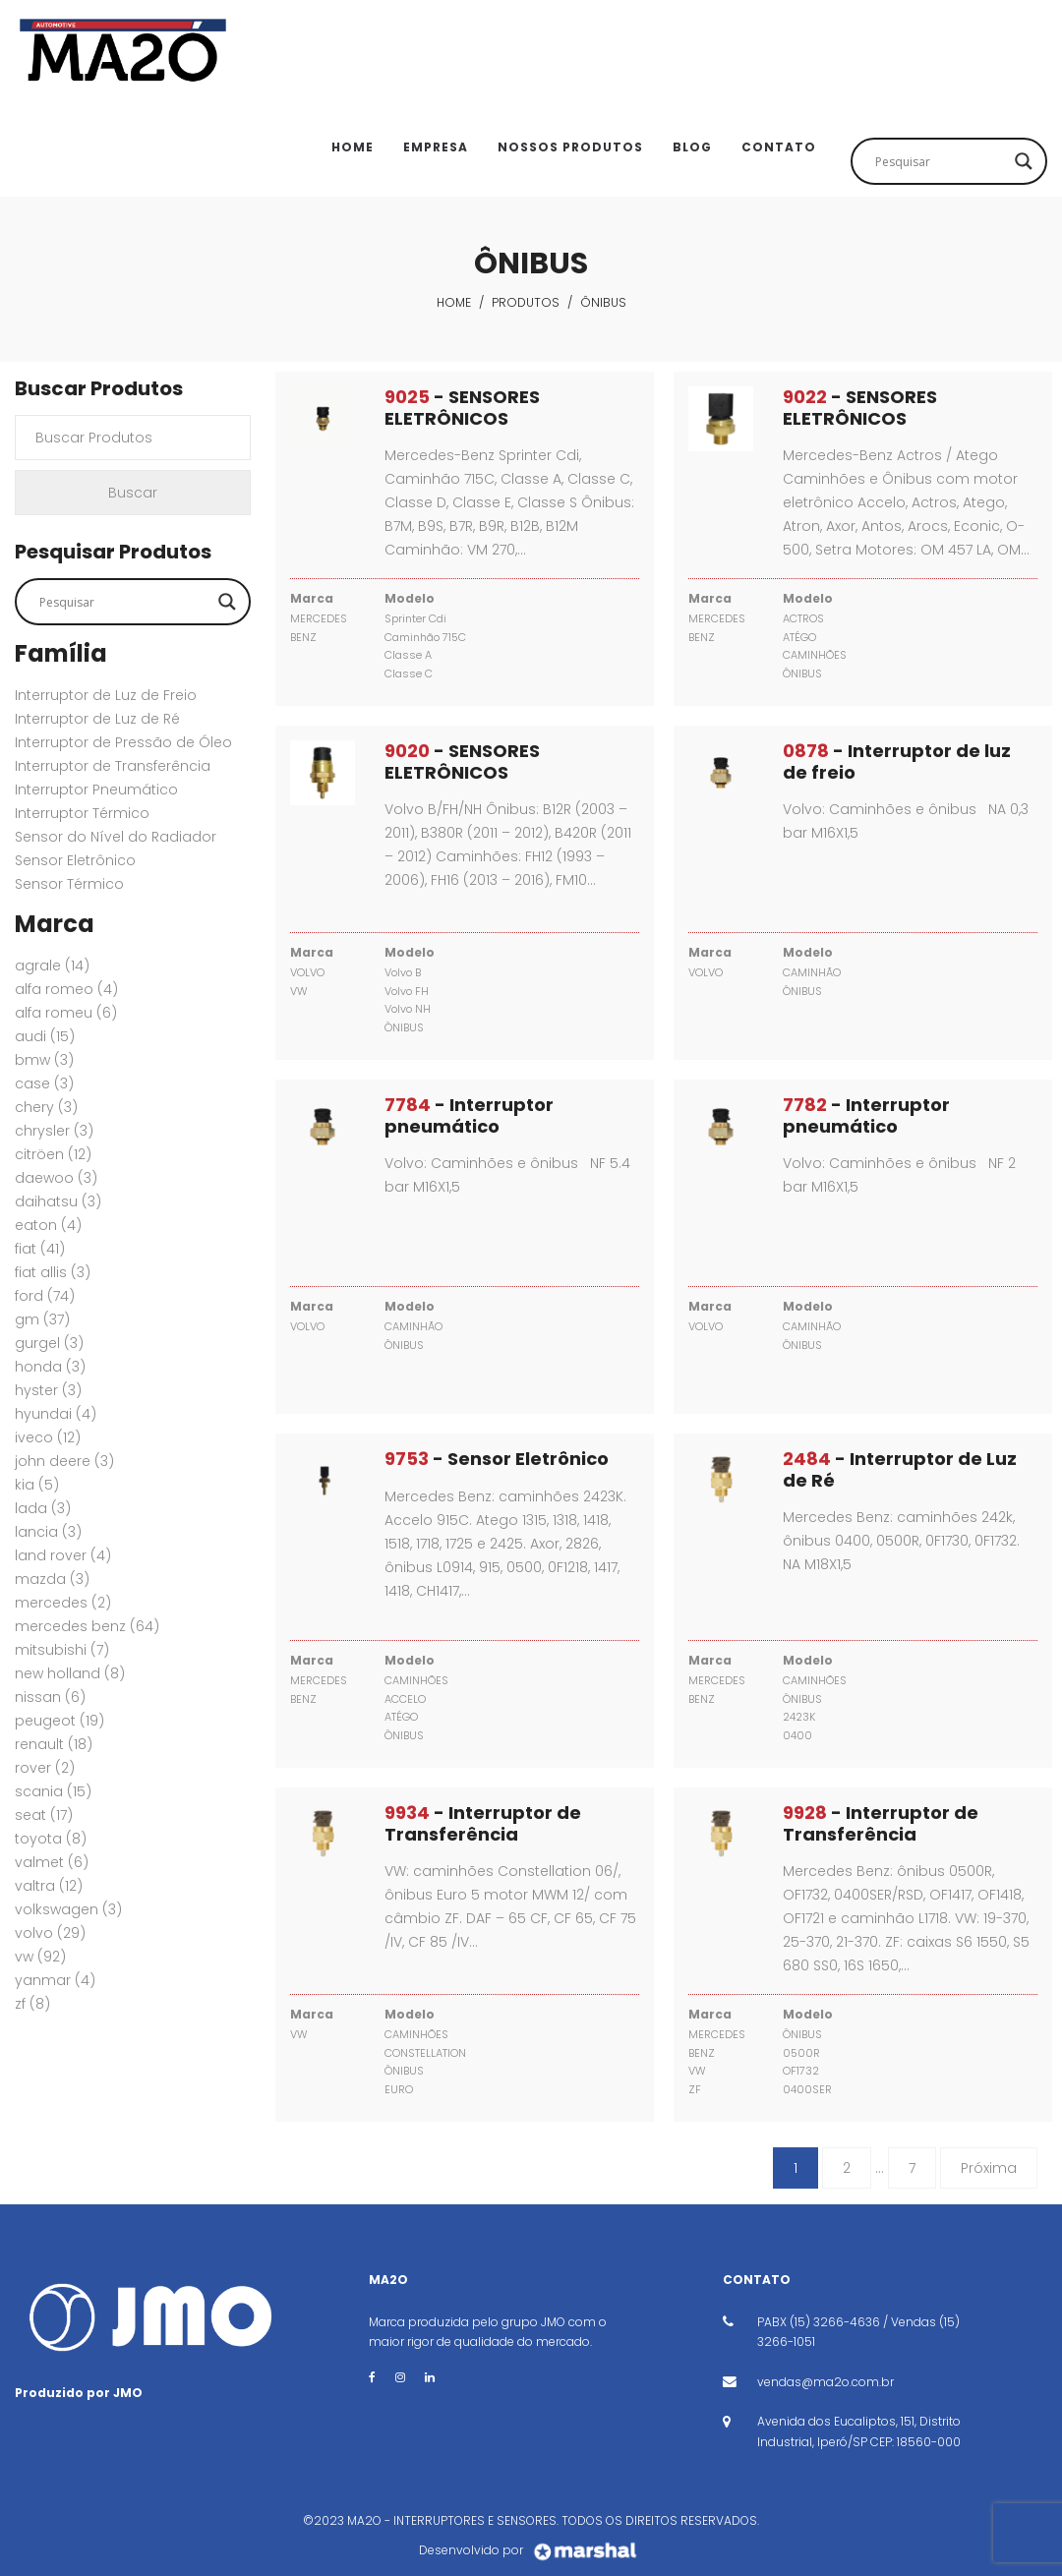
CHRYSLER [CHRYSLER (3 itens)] (54, 1131)
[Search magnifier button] (1023, 161)
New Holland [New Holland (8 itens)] (70, 1673)
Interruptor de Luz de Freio (106, 695)
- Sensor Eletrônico (496, 1458)
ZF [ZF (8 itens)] (32, 2004)
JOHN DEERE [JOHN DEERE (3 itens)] (64, 1461)
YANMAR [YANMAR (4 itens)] (55, 1980)
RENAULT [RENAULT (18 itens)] (53, 1744)
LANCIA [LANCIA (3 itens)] (48, 1532)
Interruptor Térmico (82, 813)
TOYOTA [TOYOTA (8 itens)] (51, 1838)
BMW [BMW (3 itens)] (44, 1060)
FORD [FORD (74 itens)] (45, 1296)
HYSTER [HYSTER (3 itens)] (48, 1390)
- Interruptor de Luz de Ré (900, 1469)
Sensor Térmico (69, 884)
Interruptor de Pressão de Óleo (123, 742)
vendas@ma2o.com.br (825, 2381)
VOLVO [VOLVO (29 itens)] (50, 1933)
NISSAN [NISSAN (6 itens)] (50, 1697)
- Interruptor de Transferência (482, 1823)
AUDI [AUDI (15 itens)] (45, 1036)
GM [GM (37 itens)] (42, 1319)
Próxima (989, 2168)
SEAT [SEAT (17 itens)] (44, 1815)
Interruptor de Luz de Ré (97, 719)
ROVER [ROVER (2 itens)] (45, 1768)
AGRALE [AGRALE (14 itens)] (52, 965)
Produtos (526, 302)
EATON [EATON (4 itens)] (48, 1225)
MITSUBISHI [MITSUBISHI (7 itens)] (62, 1650)
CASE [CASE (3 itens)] (44, 1083)
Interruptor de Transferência (112, 766)
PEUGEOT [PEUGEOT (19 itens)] (59, 1720)
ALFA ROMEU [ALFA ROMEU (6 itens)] (66, 1013)
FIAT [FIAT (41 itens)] (40, 1249)
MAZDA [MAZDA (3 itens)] (52, 1579)
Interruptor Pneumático (96, 789)
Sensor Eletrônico (75, 860)
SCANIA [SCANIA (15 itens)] (53, 1791)
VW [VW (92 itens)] (40, 1956)
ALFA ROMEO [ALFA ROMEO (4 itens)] (66, 989)
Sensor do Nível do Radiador (115, 837)
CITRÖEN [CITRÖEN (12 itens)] (53, 1154)
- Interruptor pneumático (469, 1115)
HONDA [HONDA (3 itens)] (50, 1366)
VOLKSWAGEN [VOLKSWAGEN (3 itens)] (68, 1909)
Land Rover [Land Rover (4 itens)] (63, 1555)
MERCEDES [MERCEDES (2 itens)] (63, 1602)
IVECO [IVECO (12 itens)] (48, 1437)
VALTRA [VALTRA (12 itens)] (49, 1886)
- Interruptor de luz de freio (897, 761)
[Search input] (940, 161)
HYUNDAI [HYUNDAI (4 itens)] (55, 1414)
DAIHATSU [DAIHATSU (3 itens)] (58, 1201)
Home (454, 302)
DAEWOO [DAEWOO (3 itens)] (56, 1178)
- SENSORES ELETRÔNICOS (462, 407)
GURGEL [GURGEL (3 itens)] (49, 1343)
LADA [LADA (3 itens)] (43, 1508)
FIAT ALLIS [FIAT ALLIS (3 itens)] (52, 1272)
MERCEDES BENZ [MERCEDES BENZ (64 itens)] (87, 1626)
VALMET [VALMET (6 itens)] (51, 1862)
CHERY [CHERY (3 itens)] (46, 1107)
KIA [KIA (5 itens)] (37, 1484)
